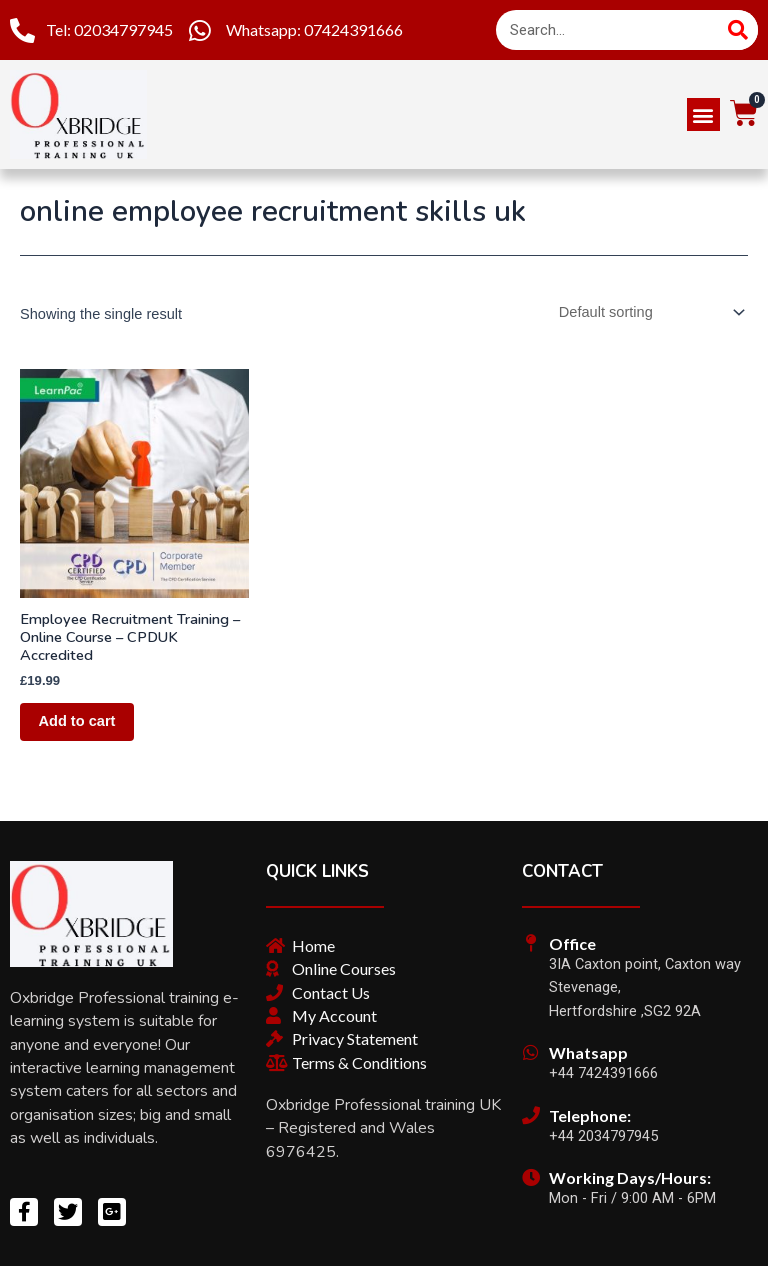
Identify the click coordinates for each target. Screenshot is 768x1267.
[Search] (738, 30)
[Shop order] (647, 312)
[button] (703, 114)
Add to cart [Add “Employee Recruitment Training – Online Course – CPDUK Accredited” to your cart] (78, 722)
